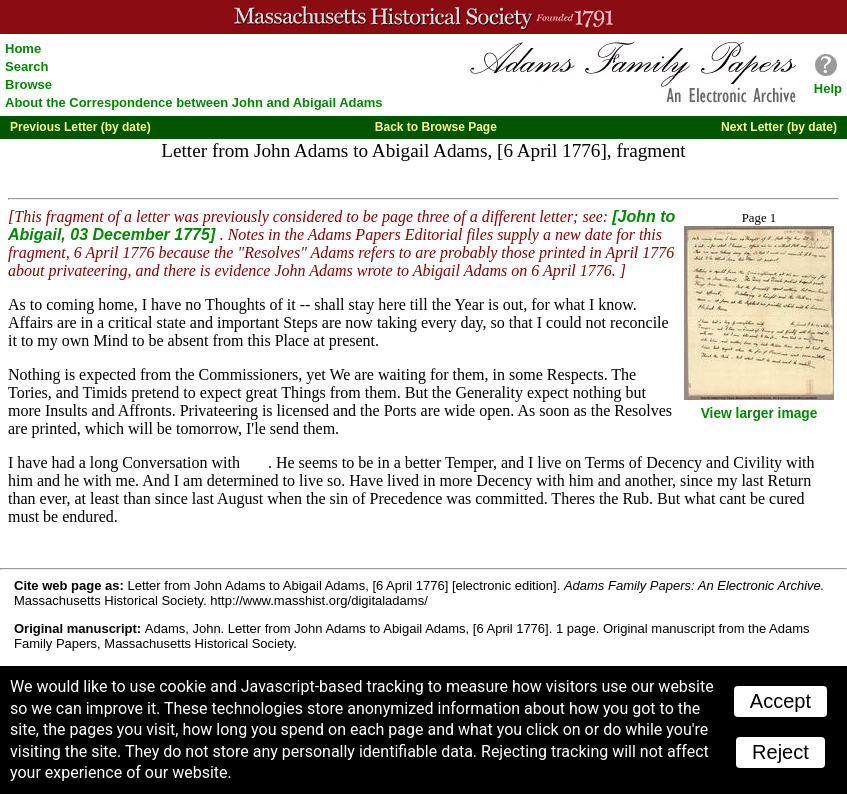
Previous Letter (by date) (80, 127)
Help (828, 88)
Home (23, 48)
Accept (780, 701)
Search (26, 66)
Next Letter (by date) (779, 127)
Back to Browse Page (436, 127)
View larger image (759, 413)
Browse (28, 84)
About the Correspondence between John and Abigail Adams (194, 102)
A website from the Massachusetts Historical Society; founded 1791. (423, 17)
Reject (780, 752)
